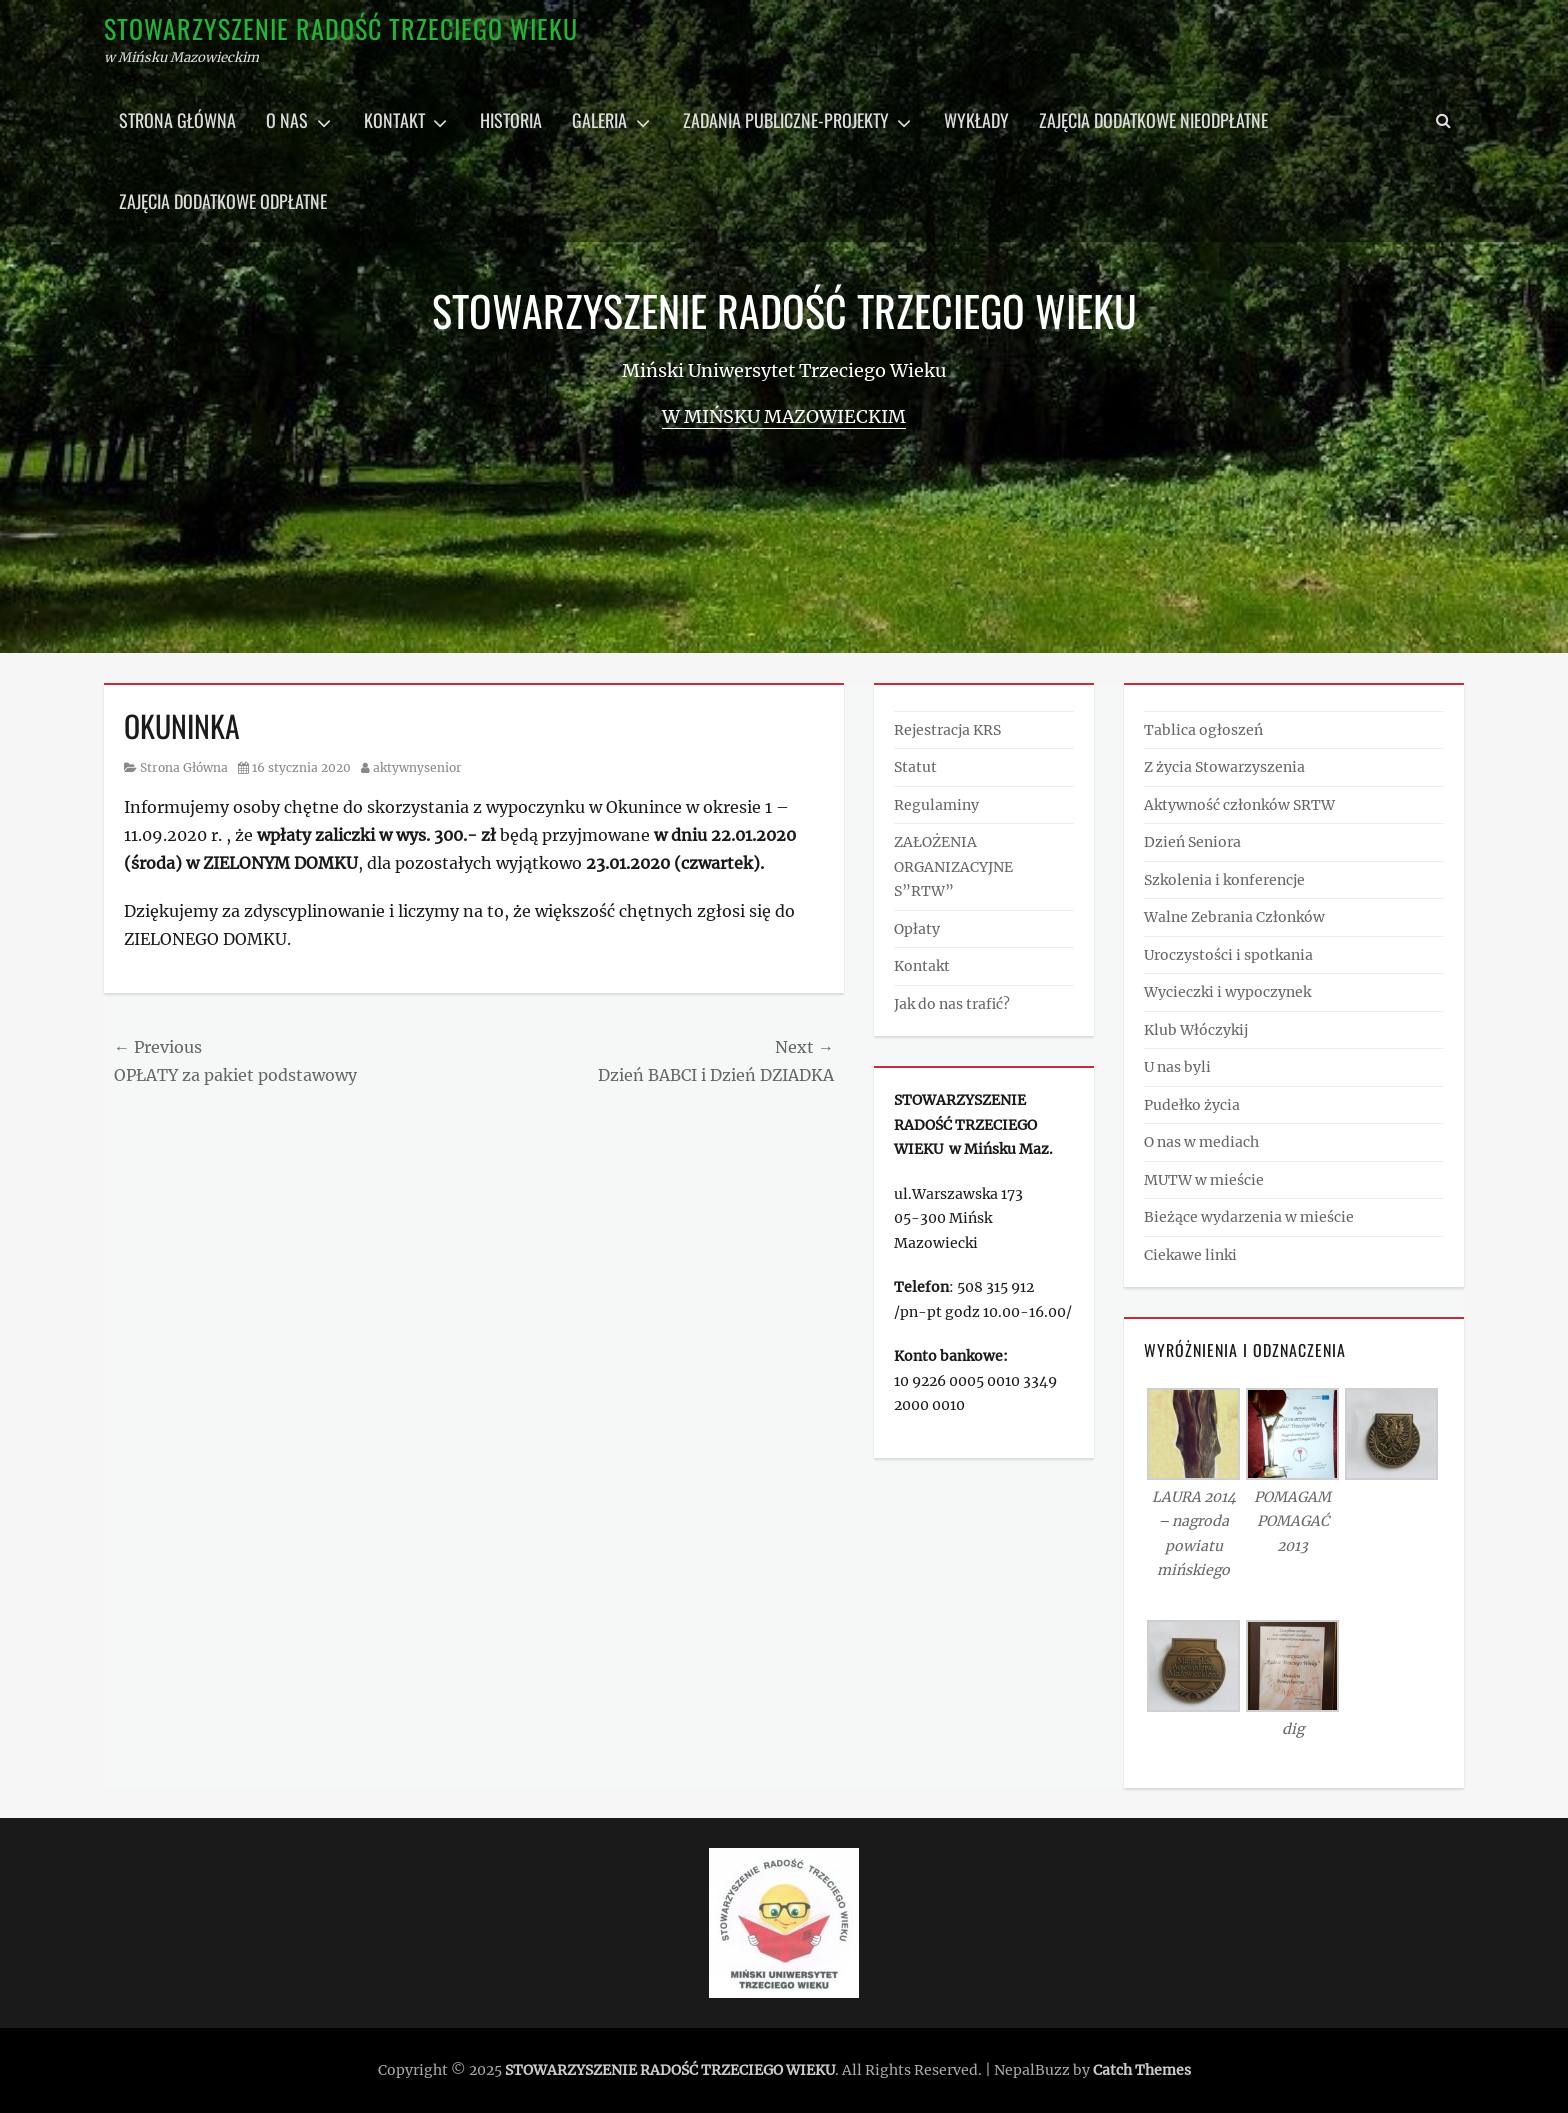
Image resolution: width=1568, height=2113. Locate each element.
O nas (287, 120)
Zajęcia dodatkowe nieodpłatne (1153, 120)
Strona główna (177, 120)
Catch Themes (1142, 2070)
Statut (915, 767)
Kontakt (394, 120)
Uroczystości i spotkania (1228, 955)
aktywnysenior (417, 767)
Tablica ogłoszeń (1203, 730)
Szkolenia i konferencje (1224, 880)
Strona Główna (184, 767)
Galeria (599, 120)
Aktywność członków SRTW (1239, 805)
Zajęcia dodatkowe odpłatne (223, 201)
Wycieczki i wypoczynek (1227, 992)
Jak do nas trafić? (952, 1004)
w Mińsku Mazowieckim (784, 416)
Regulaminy (936, 805)
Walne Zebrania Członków (1234, 917)
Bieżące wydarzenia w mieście (1249, 1217)
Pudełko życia (1192, 1105)
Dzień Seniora (1192, 842)
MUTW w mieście (1204, 1180)
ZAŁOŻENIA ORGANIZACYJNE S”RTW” (953, 866)
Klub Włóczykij (1196, 1030)
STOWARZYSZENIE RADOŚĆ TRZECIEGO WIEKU (341, 28)
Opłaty (917, 929)
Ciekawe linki (1190, 1255)
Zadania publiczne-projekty (786, 120)
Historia (511, 120)
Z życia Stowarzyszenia (1224, 767)
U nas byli (1177, 1067)
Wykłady (976, 120)
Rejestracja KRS (947, 730)
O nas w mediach (1201, 1142)
